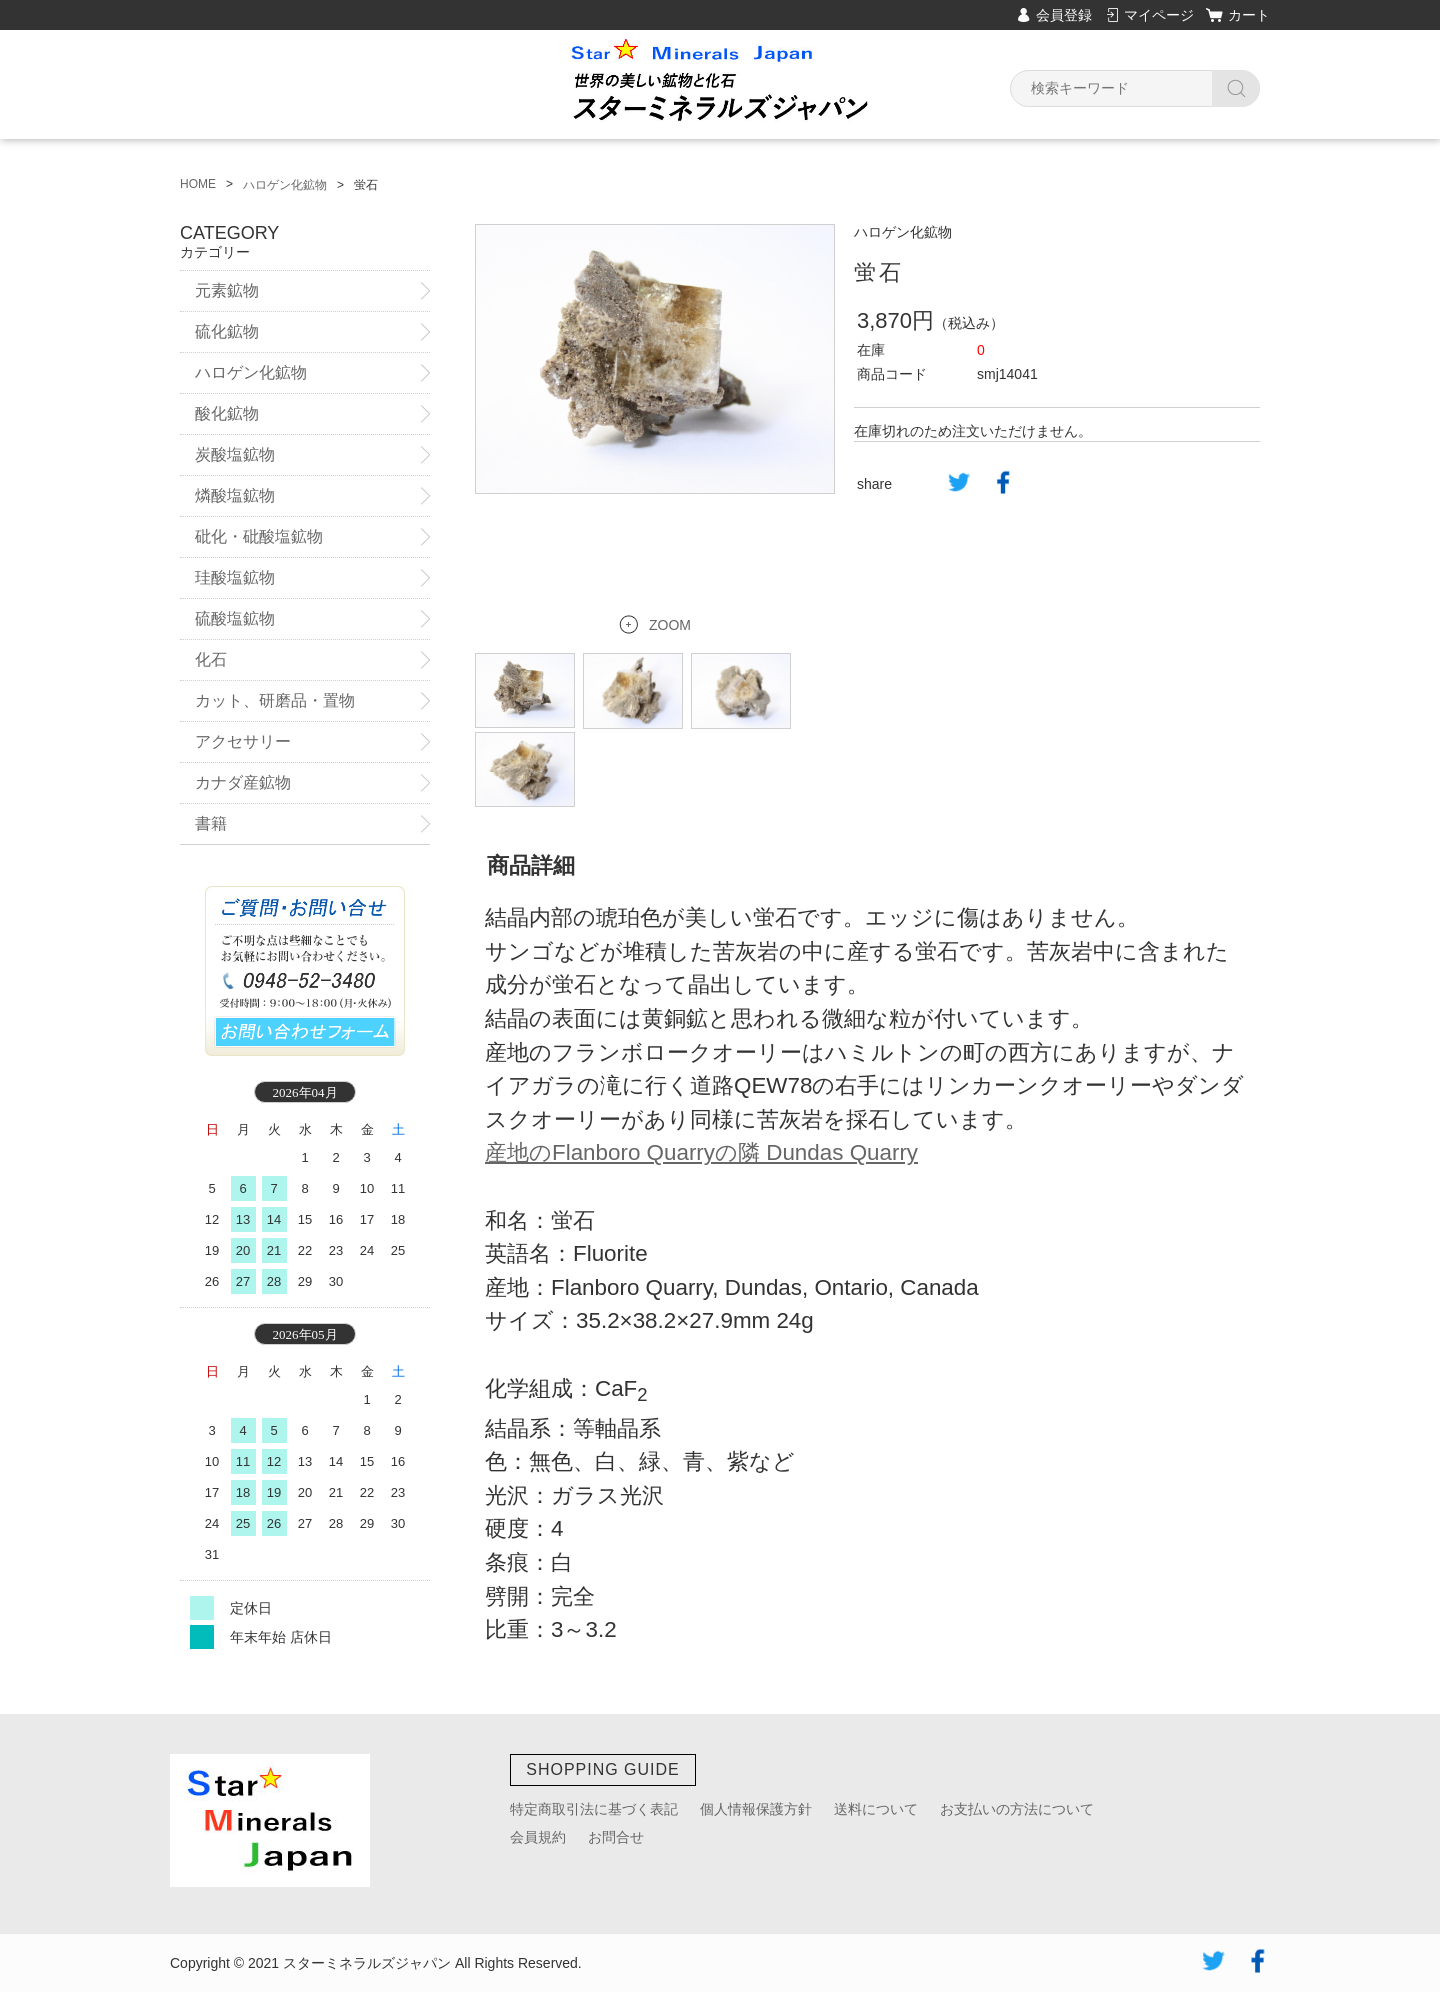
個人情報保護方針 (756, 1809)
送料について (876, 1809)
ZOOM (670, 602)
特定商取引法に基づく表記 (594, 1809)
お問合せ (616, 1837)
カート (1249, 15)
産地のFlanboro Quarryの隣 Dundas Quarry (701, 1129)
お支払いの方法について (1017, 1809)
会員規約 (538, 1837)
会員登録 (1064, 15)
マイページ (1159, 15)
